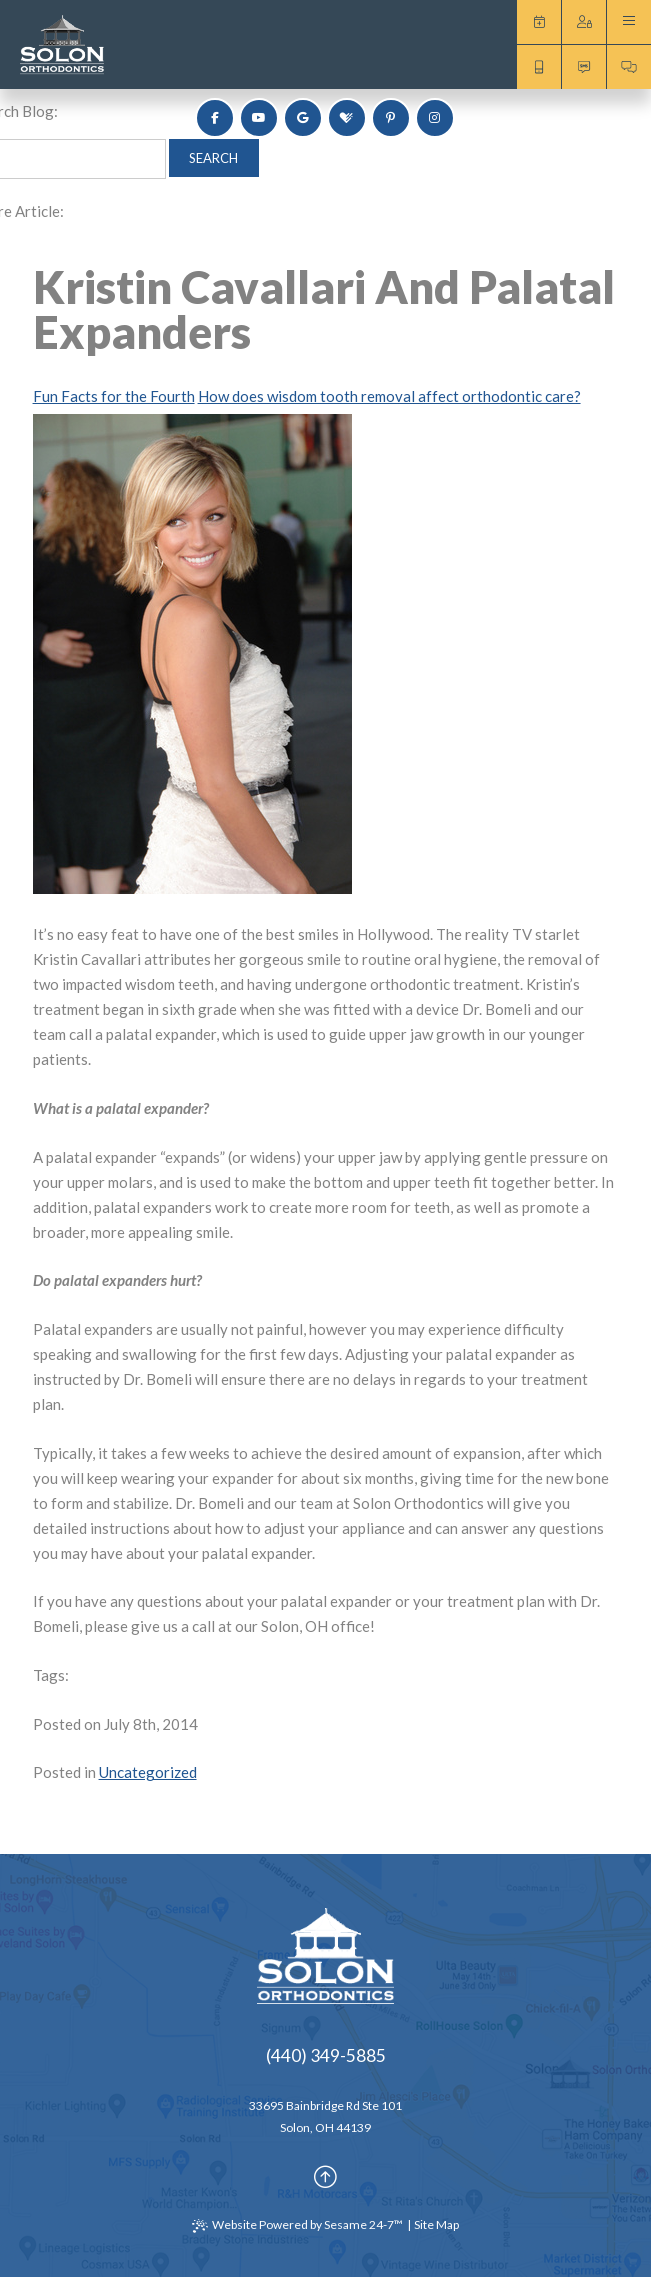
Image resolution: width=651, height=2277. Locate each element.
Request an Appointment (539, 22)
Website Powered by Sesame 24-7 (297, 2225)
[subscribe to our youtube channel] (259, 118)
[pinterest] (391, 118)
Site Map (436, 2224)
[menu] (629, 22)
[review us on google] (303, 118)
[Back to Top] (325, 2177)
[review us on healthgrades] (347, 118)
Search (213, 158)
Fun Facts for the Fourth (114, 396)
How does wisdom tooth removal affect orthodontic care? (389, 396)
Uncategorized (148, 1772)
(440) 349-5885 (326, 2055)
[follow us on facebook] (215, 118)
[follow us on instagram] (435, 118)
